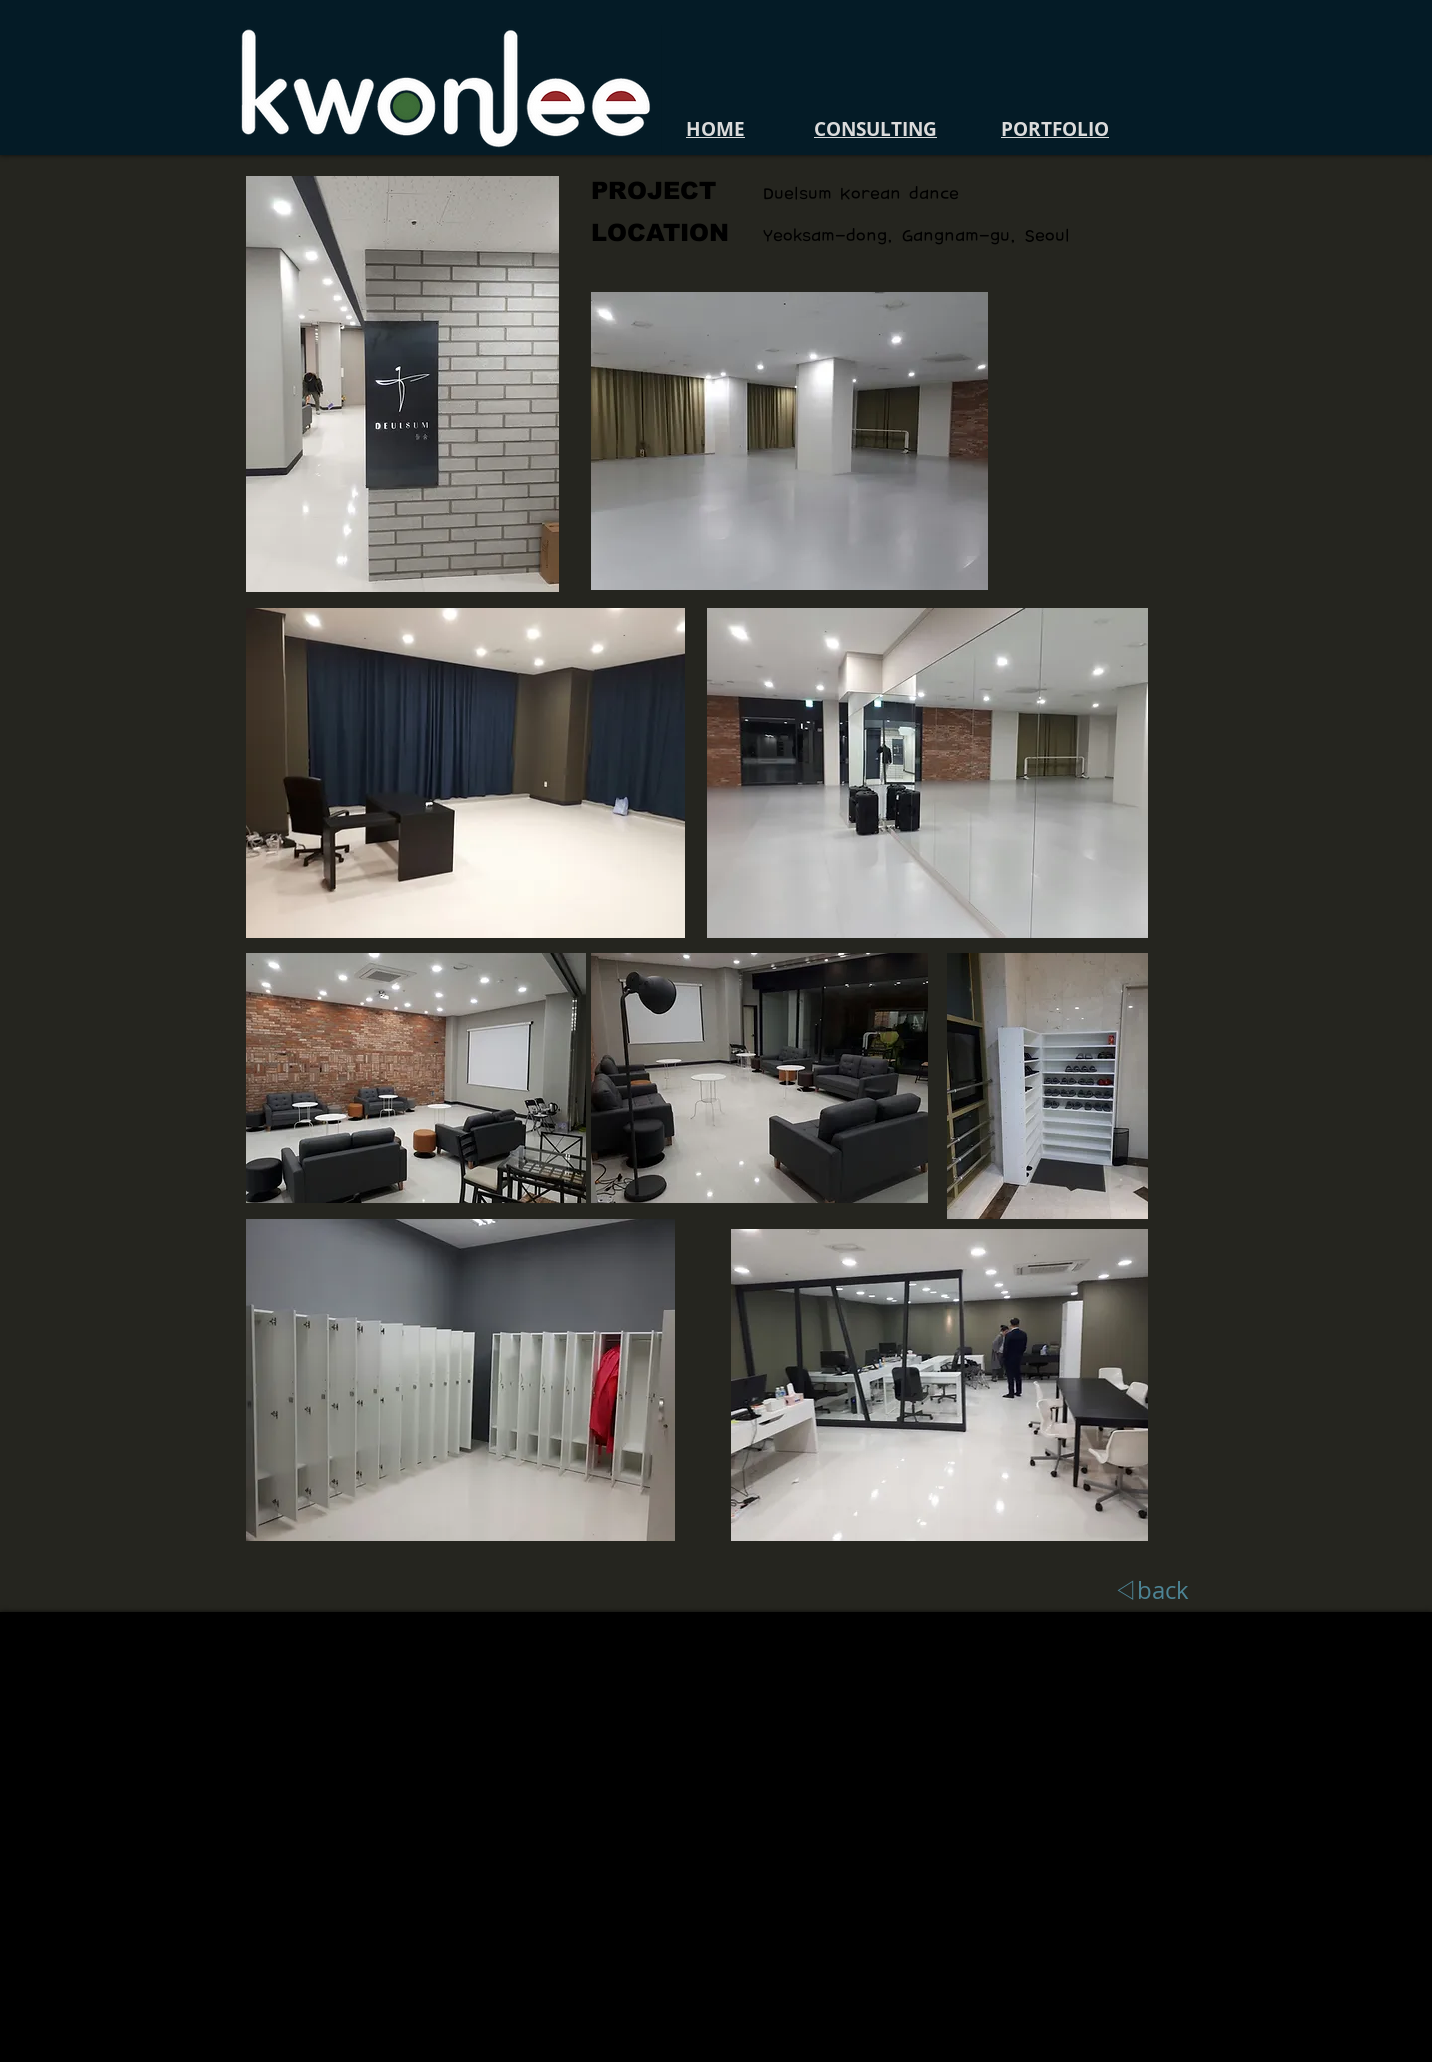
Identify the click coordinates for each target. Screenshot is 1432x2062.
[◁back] (1151, 1591)
